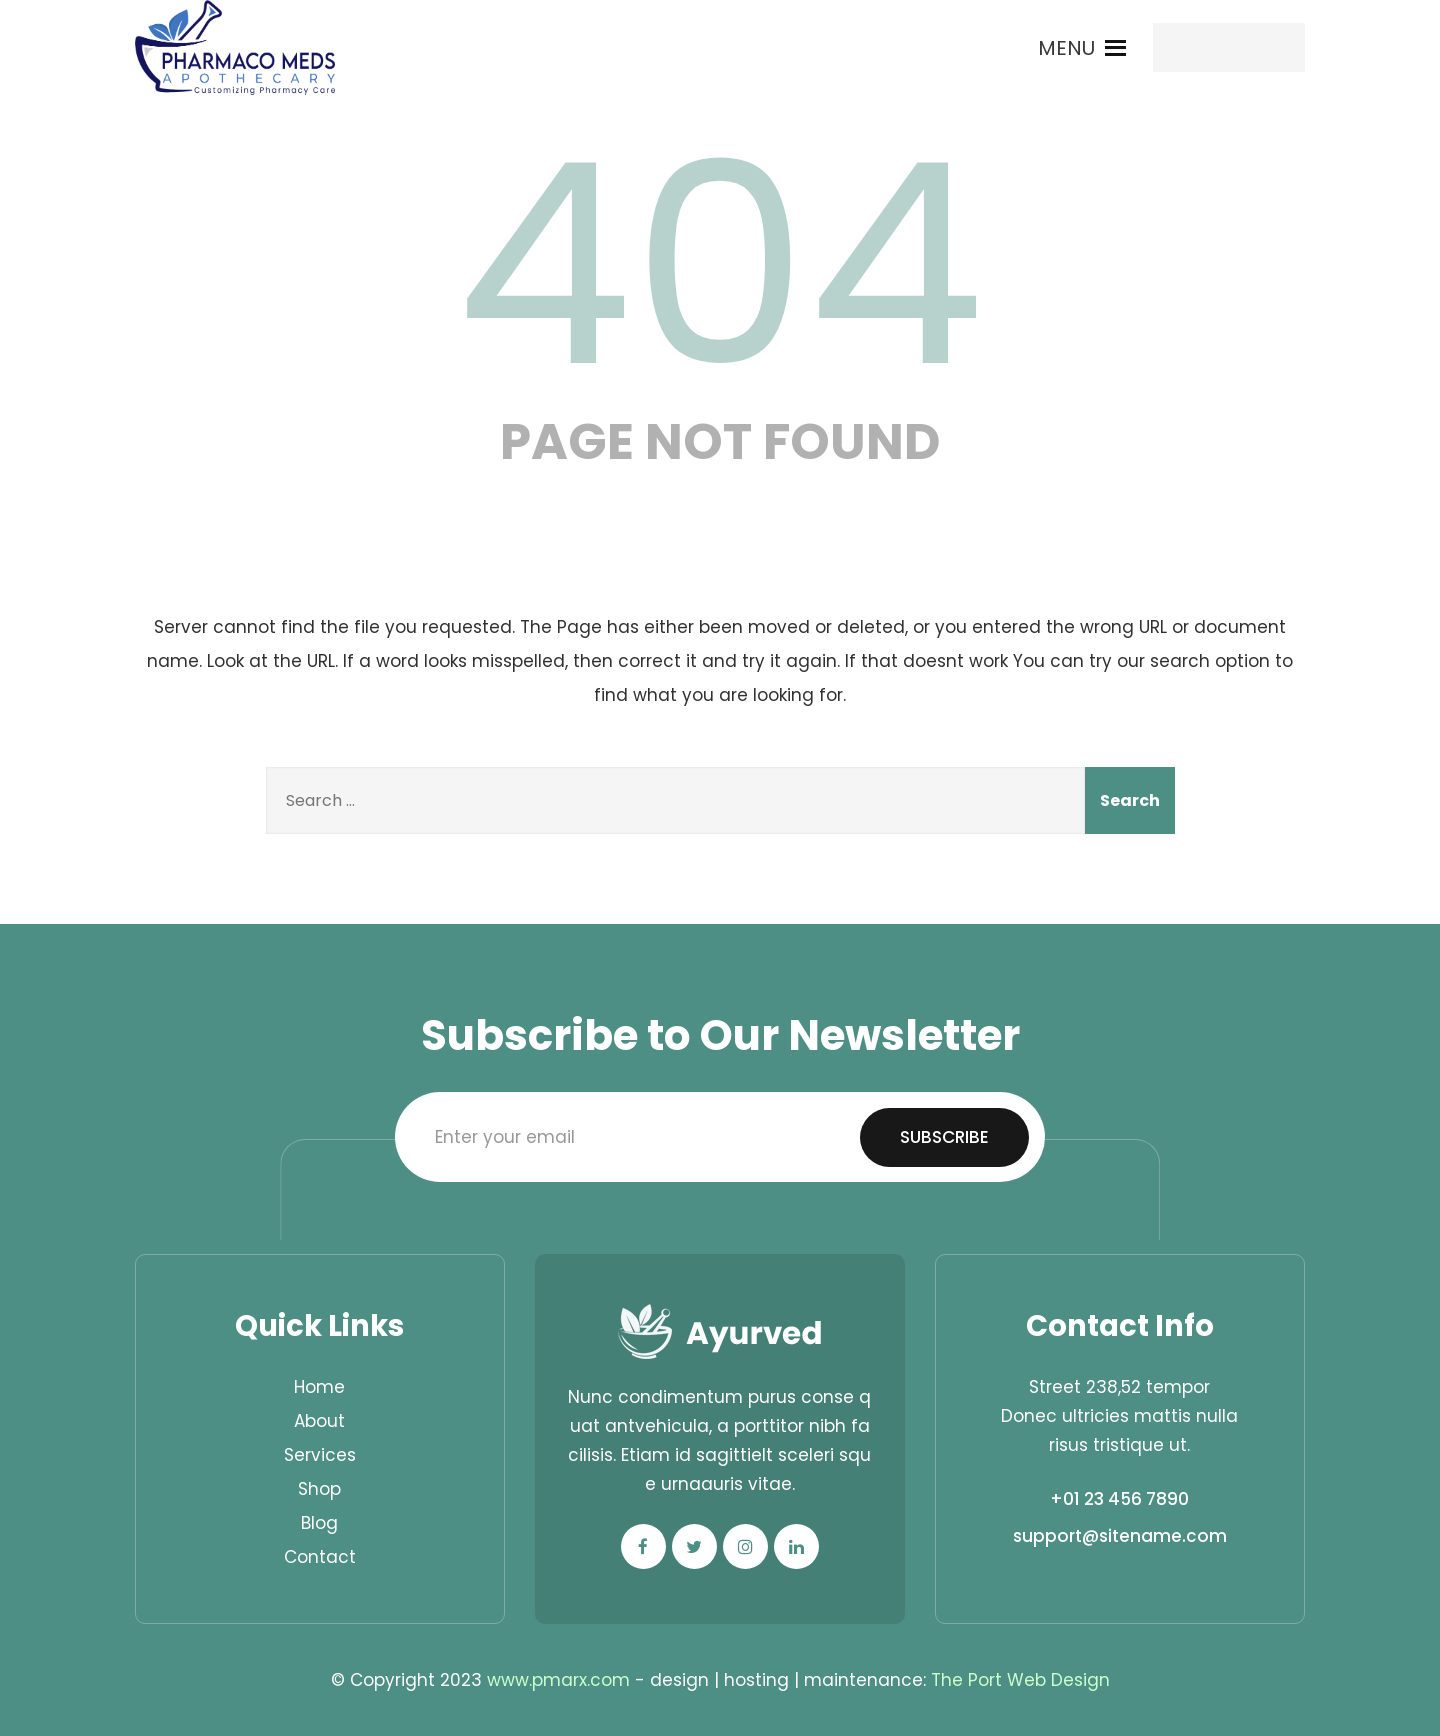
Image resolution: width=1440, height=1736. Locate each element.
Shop (319, 1489)
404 (720, 265)
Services (320, 1455)
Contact (320, 1557)
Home (319, 1387)
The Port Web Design (1020, 1680)
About (319, 1421)
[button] (1066, 48)
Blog (319, 1523)
